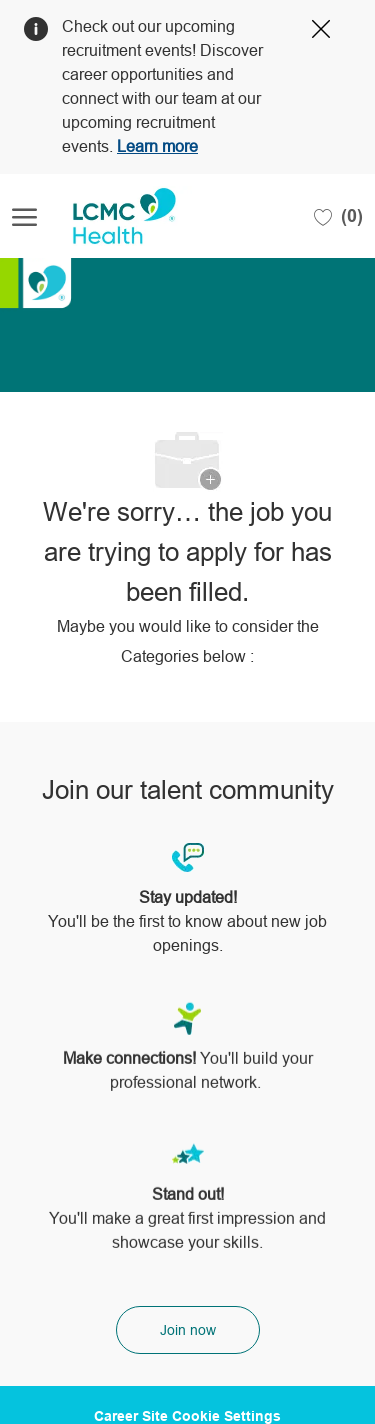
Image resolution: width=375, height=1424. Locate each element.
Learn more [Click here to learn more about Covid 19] (157, 146)
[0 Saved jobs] (338, 216)
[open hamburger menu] (24, 216)
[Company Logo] (112, 216)
